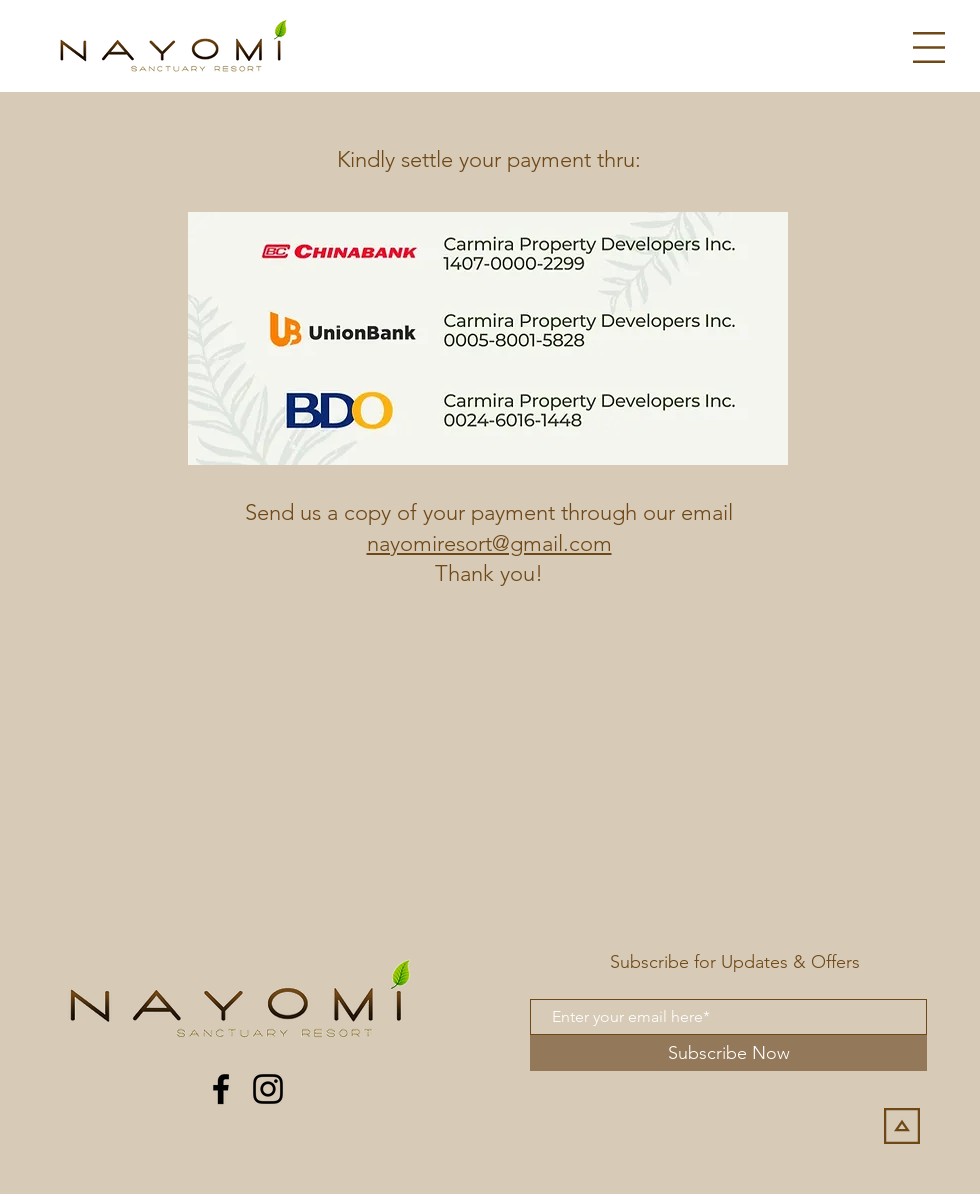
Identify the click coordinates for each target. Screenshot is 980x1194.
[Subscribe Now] (728, 1053)
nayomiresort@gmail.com (489, 543)
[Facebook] (221, 1089)
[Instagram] (268, 1089)
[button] (929, 47)
